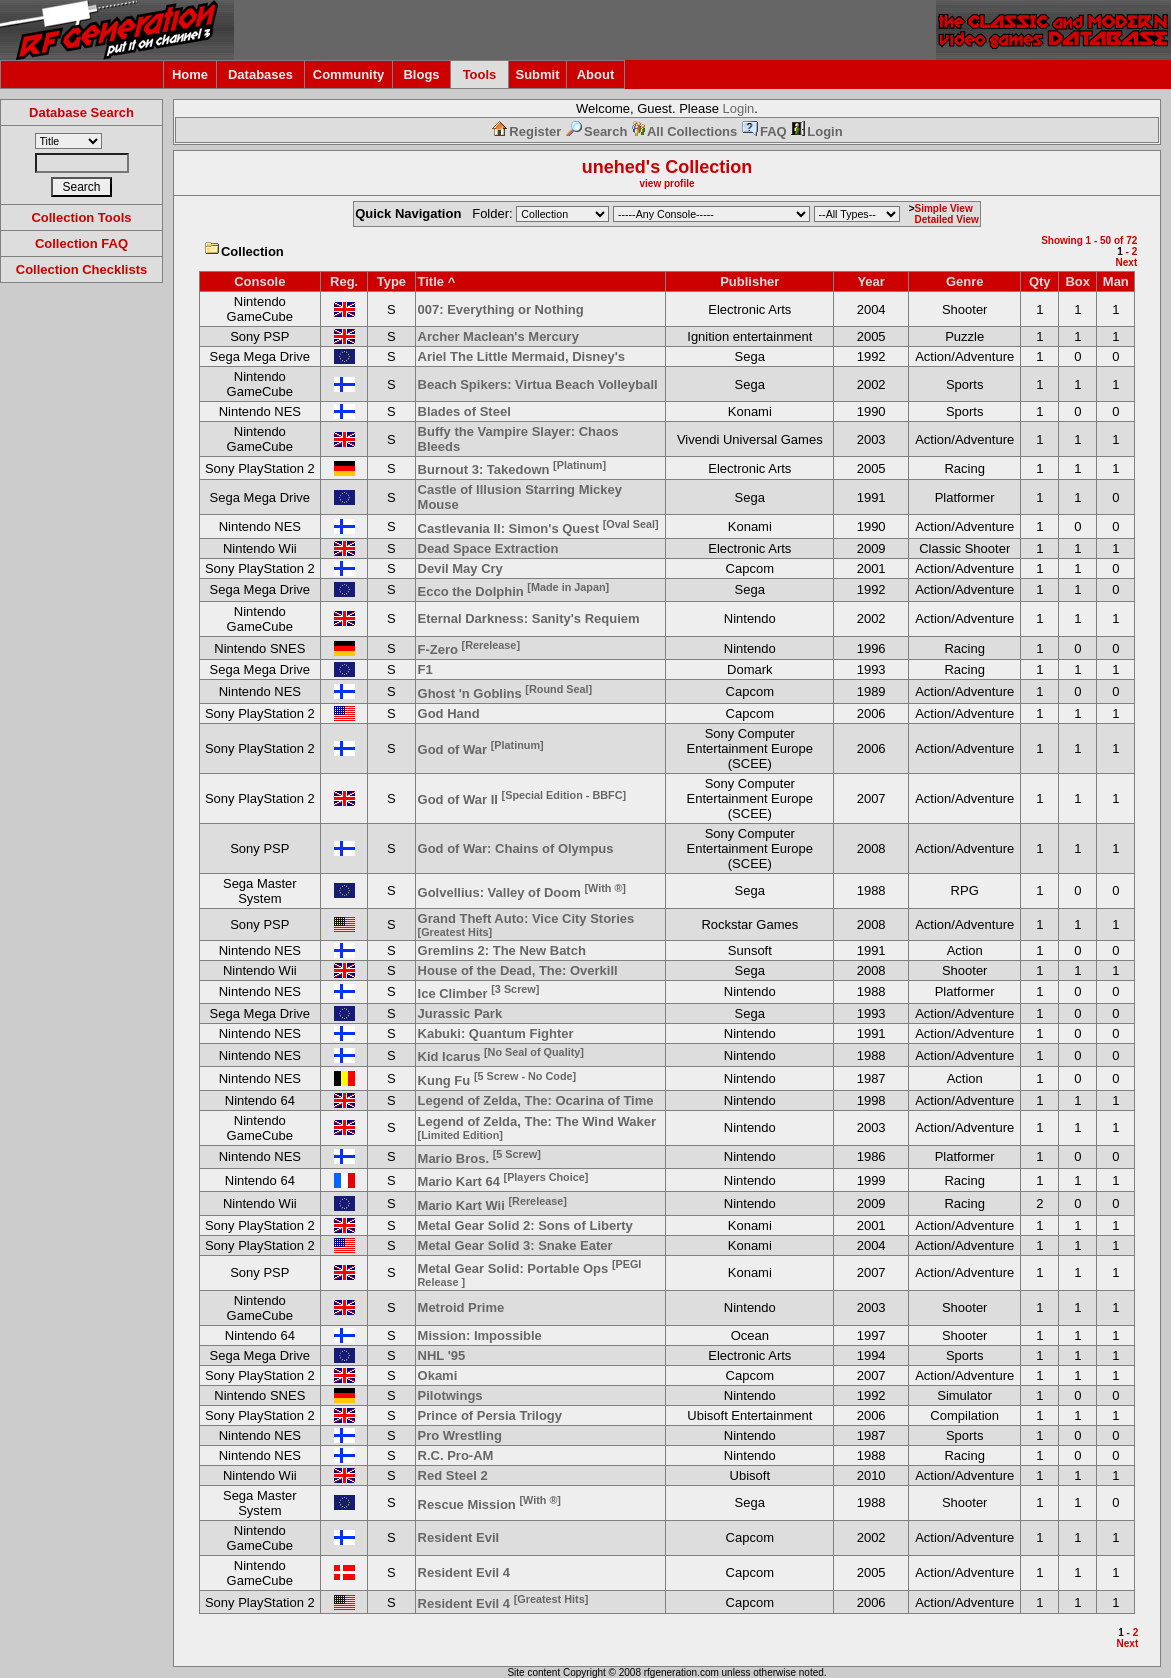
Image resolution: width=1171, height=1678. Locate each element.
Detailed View (947, 219)
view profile (666, 183)
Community (349, 74)
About (596, 74)
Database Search (81, 112)
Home (190, 74)
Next (1127, 262)
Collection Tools (81, 217)
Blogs (421, 74)
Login (739, 108)
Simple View (944, 208)
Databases (260, 74)
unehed (614, 167)
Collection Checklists (81, 269)
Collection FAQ (81, 243)
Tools (480, 74)
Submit (537, 74)
